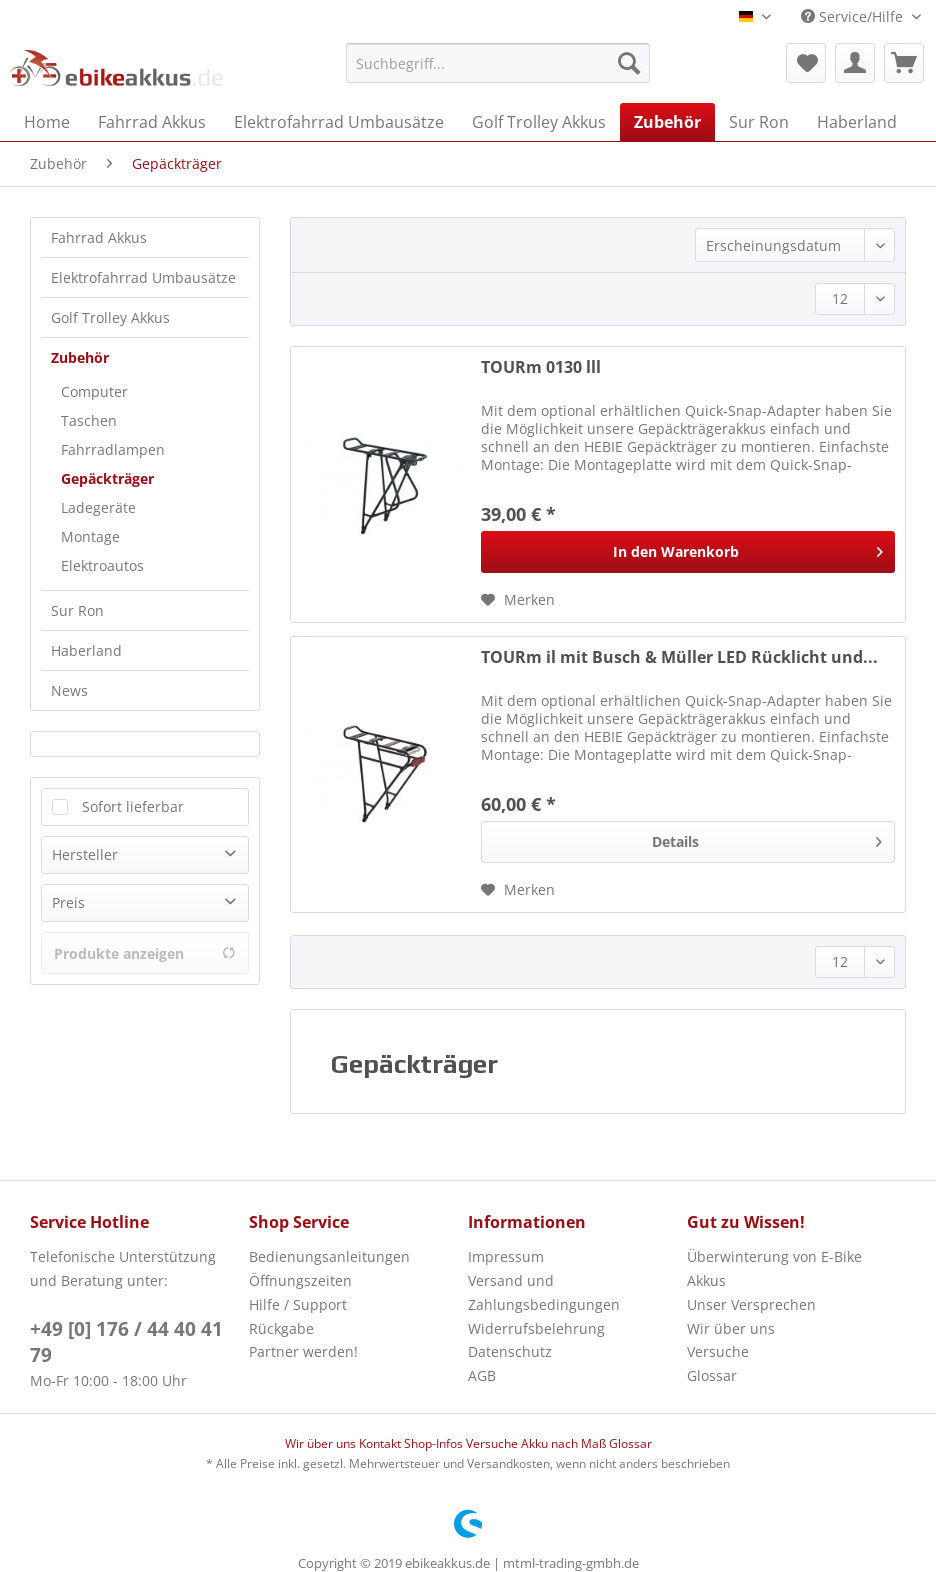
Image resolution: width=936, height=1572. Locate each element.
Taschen (89, 420)
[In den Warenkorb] (688, 552)
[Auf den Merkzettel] (518, 600)
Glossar (712, 1375)
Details (767, 838)
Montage (90, 536)
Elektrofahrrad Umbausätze (143, 277)
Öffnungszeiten (300, 1280)
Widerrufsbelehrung (536, 1328)
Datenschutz (510, 1351)
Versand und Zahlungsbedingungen (544, 1292)
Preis (68, 902)
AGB (482, 1375)
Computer (94, 391)
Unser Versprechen (751, 1304)
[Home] (47, 122)
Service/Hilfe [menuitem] (854, 16)
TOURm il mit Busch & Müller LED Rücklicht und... (679, 657)
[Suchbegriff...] (498, 63)
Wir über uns (731, 1328)
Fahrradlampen (113, 449)
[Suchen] (629, 63)
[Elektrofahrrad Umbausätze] (339, 122)
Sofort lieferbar (133, 806)
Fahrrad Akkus (99, 237)
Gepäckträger (107, 478)
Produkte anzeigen (145, 953)
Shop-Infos (435, 1443)
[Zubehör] (667, 122)
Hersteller (85, 854)
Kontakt (381, 1443)
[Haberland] (857, 122)
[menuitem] (498, 72)
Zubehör (80, 357)
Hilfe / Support (298, 1304)
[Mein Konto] (855, 63)
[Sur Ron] (759, 122)
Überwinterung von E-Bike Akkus (774, 1268)
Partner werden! (303, 1351)
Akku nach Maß (565, 1443)
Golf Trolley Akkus (110, 317)
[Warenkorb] (904, 63)
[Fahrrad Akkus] (152, 122)
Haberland (86, 650)
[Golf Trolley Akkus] (539, 122)
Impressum (506, 1256)
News (69, 690)
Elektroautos (102, 565)
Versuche (718, 1351)
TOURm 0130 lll (541, 367)
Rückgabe (281, 1328)
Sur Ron (77, 610)
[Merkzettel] (806, 63)
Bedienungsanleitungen (329, 1256)
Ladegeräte (98, 507)
